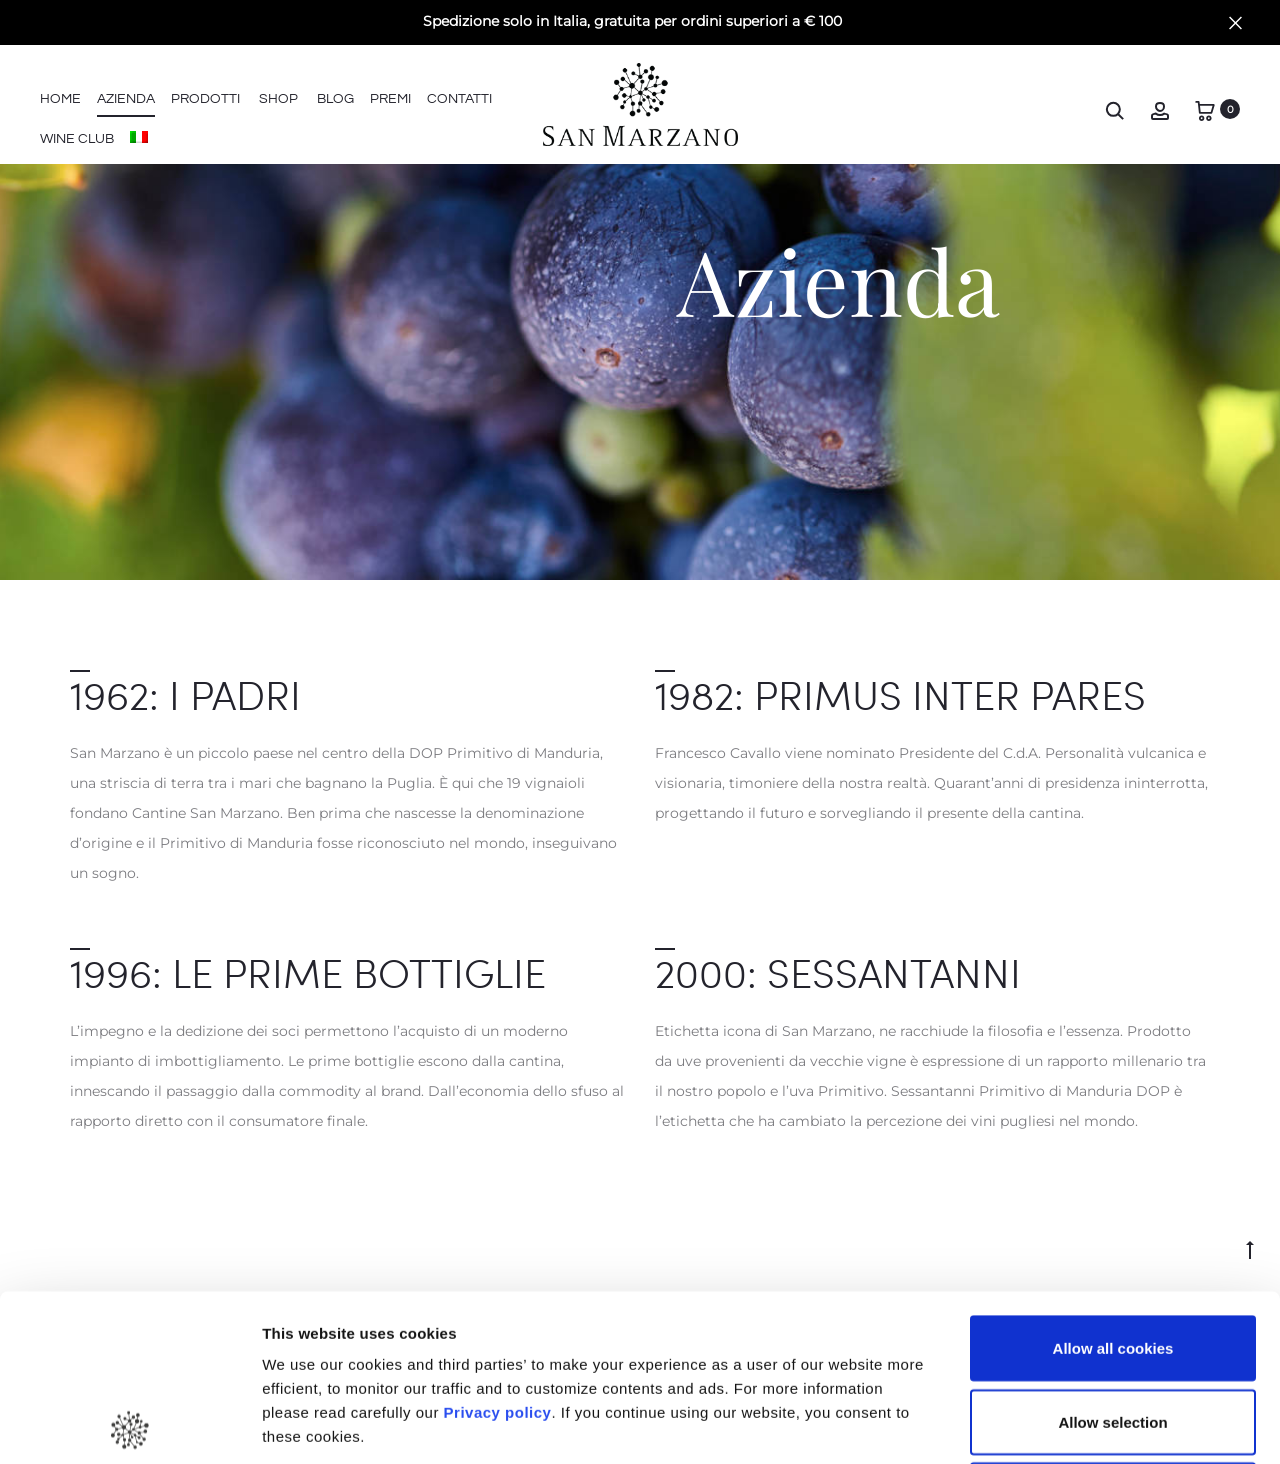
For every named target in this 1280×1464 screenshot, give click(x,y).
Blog (335, 99)
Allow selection (1112, 1255)
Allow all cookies (1113, 1181)
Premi (390, 99)
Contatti (459, 99)
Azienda (126, 99)
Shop (278, 99)
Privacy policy (495, 1245)
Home (60, 99)
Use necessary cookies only (1113, 1328)
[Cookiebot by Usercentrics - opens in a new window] (129, 1425)
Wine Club (77, 139)
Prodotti (205, 99)
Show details (1049, 1424)
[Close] (1235, 22)
